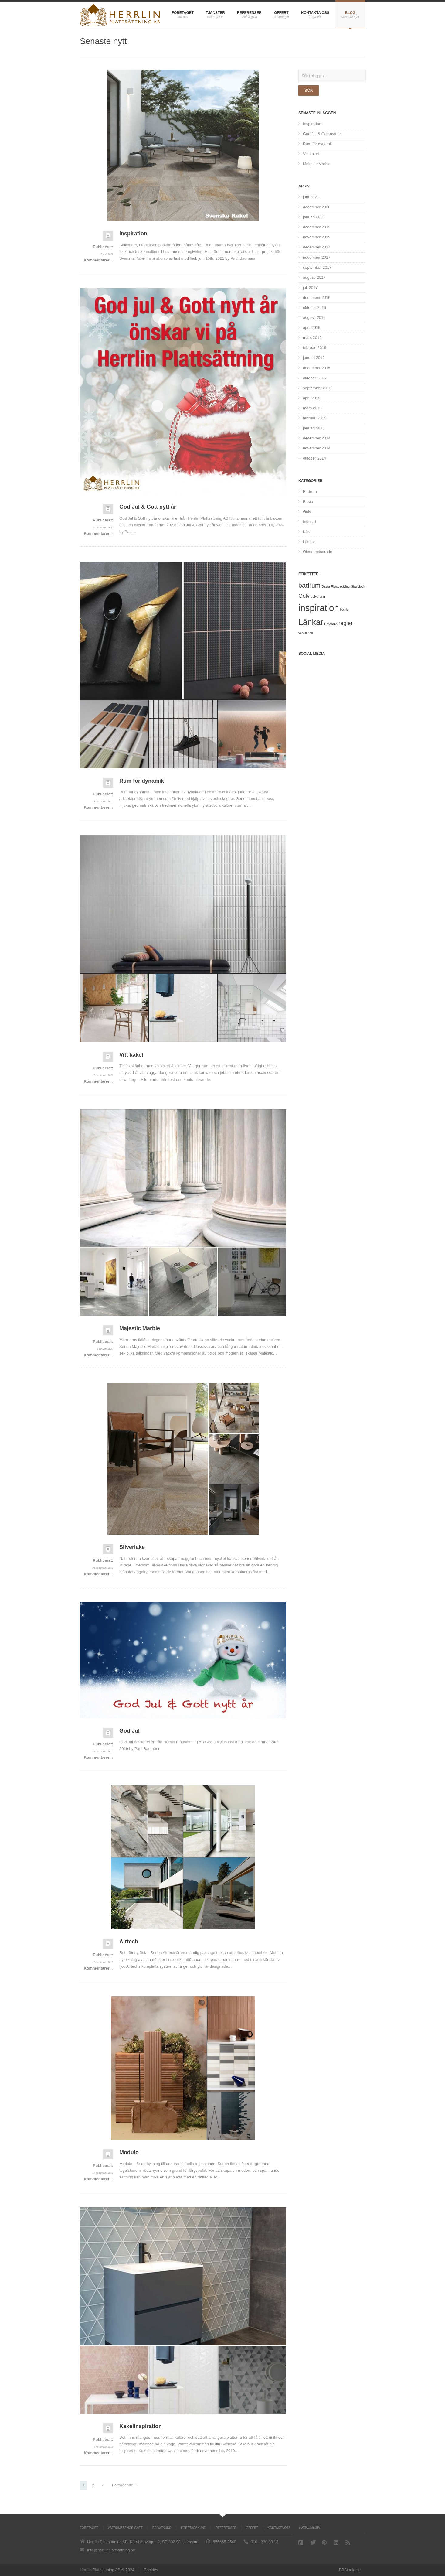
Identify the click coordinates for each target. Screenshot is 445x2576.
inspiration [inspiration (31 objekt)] (318, 608)
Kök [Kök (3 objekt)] (344, 609)
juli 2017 (310, 287)
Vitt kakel (311, 154)
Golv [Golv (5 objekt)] (304, 596)
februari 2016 (314, 347)
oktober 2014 (314, 458)
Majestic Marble (317, 164)
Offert (281, 13)
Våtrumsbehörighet (125, 2528)
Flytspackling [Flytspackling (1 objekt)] (340, 586)
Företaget (183, 13)
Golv (307, 511)
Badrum (310, 491)
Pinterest (325, 2542)
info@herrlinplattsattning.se (111, 2550)
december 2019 (316, 227)
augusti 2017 (314, 277)
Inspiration (312, 123)
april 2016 (311, 327)
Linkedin (337, 2542)
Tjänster (215, 13)
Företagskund (193, 2528)
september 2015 (317, 388)
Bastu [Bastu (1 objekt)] (325, 586)
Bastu (308, 501)
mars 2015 (312, 408)
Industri (309, 521)
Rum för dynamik (318, 144)
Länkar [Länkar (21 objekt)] (310, 622)
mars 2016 (312, 337)
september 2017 (317, 267)
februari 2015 (314, 418)
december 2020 (316, 207)
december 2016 (316, 297)
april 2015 (311, 398)
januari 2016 (314, 357)
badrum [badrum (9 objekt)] (309, 585)
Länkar (309, 541)
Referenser (249, 13)
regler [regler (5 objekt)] (345, 623)
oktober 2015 (314, 378)
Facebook (301, 2542)
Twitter (313, 2542)
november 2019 (316, 237)
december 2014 (316, 438)
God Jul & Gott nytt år (322, 134)
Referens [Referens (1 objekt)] (330, 624)
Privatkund (162, 2528)
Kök (306, 531)
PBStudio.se (350, 2569)
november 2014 (316, 448)
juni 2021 (311, 197)
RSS (348, 2542)
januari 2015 (314, 428)
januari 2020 (314, 217)
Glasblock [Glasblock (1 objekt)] (358, 586)
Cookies (151, 2569)
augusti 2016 (314, 317)
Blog (350, 13)
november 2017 (316, 257)
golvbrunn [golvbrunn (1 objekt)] (318, 596)
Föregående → (125, 2485)
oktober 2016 (314, 307)
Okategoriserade (317, 551)
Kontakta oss (315, 13)
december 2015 (316, 368)
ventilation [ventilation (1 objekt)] (305, 633)
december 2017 (316, 247)
